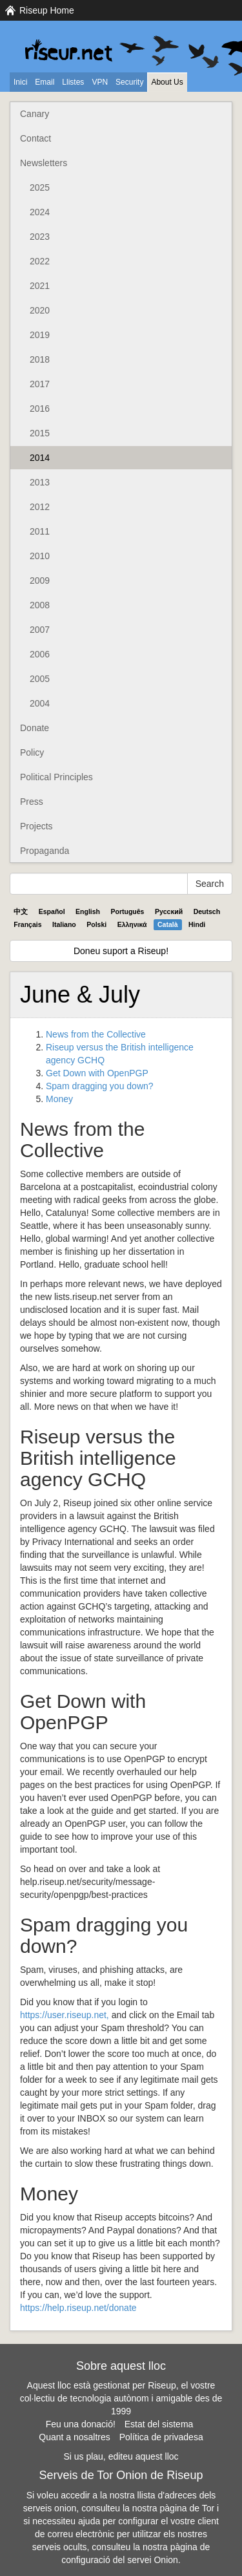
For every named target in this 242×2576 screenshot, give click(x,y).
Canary (34, 114)
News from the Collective (96, 1034)
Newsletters (43, 163)
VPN (100, 82)
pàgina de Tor (187, 2508)
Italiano (64, 924)
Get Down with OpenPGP (97, 1073)
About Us (167, 82)
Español (52, 911)
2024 (40, 212)
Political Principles (56, 777)
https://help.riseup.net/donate (78, 2308)
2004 (40, 703)
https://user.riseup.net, (64, 2015)
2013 (40, 482)
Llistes (73, 82)
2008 (40, 605)
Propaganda (44, 851)
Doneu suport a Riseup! (121, 951)
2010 (40, 556)
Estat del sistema (159, 2424)
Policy (32, 752)
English (88, 911)
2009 (40, 580)
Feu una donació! (81, 2424)
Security (129, 82)
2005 (40, 679)
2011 (40, 531)
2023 (40, 236)
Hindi (196, 924)
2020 (40, 310)
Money (59, 1099)
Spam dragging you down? (100, 1086)
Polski (96, 924)
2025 (40, 187)
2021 (40, 286)
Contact (35, 138)
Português (128, 911)
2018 (40, 359)
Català (167, 924)
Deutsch (207, 911)
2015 (40, 433)
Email (44, 82)
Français (27, 924)
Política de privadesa (161, 2437)
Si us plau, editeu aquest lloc (120, 2456)
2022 (40, 261)
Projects (36, 826)
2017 (40, 384)
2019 (40, 335)
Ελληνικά (132, 924)
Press (31, 801)
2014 (40, 457)
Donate (34, 728)
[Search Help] (99, 884)
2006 (40, 654)
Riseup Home (46, 10)
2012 (40, 507)
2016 (40, 408)
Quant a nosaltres (74, 2437)
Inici (20, 82)
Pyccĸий (169, 911)
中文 (21, 911)
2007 (40, 629)
